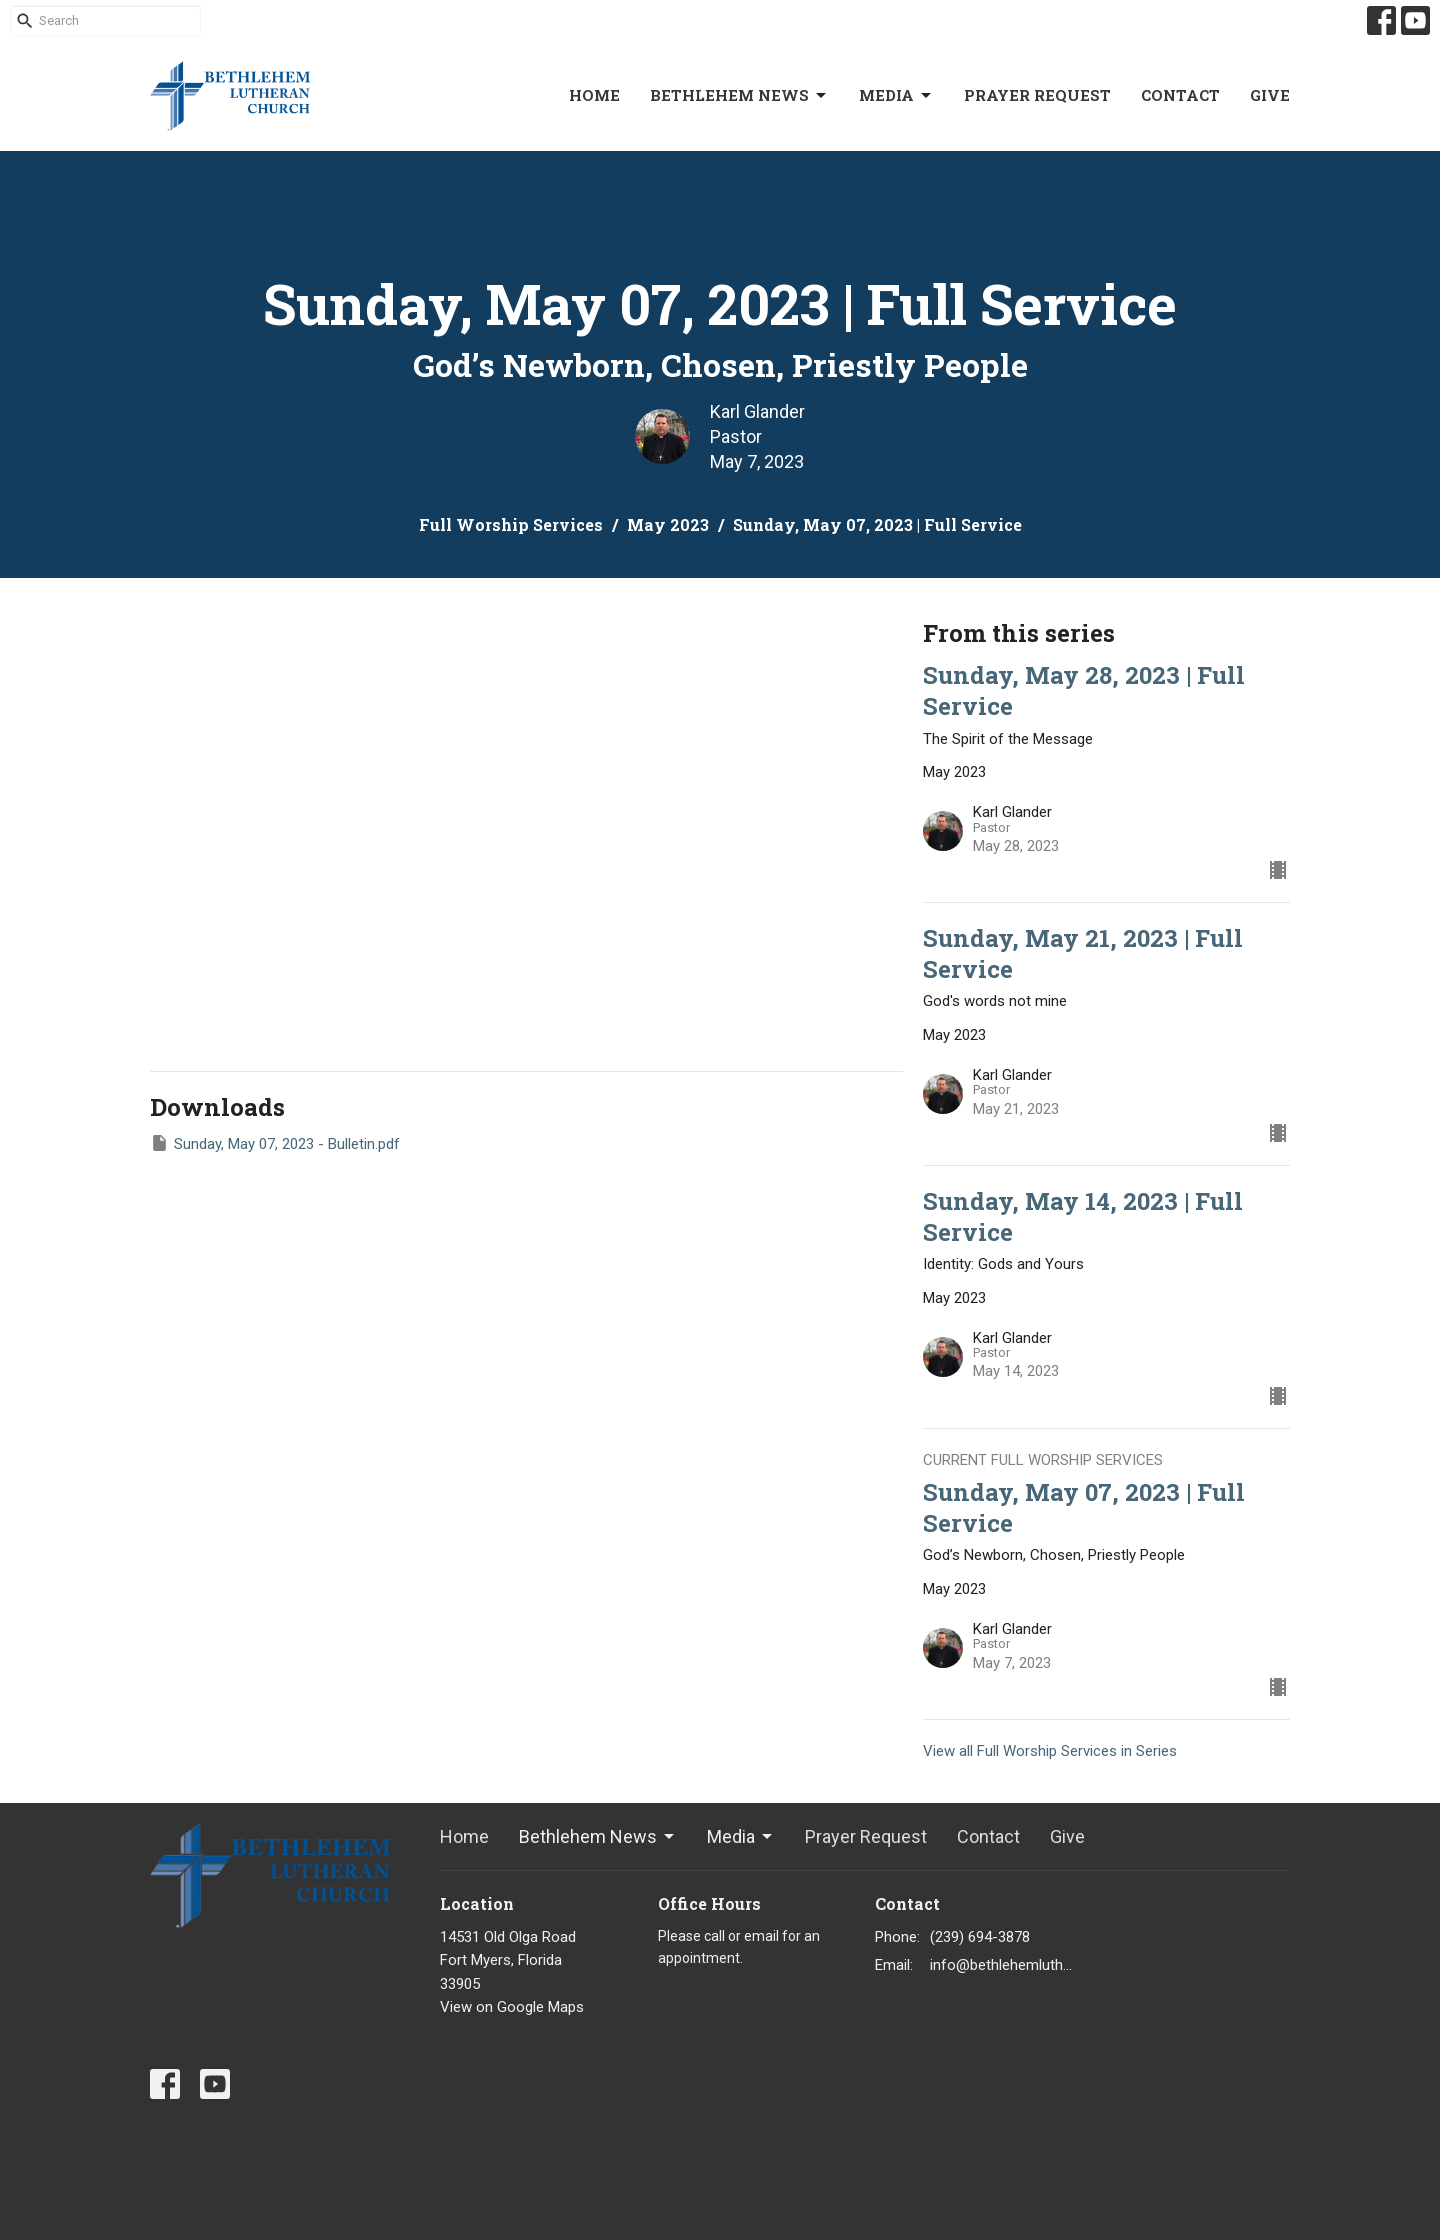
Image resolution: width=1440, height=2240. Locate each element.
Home (594, 95)
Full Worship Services (511, 524)
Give (1270, 95)
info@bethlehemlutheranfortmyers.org (1001, 1965)
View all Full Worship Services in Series (1050, 1751)
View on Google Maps (512, 2007)
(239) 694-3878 (980, 1937)
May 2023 (668, 524)
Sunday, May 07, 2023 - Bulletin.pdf (275, 1143)
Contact (1180, 95)
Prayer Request (1037, 95)
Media (896, 95)
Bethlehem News (739, 95)
